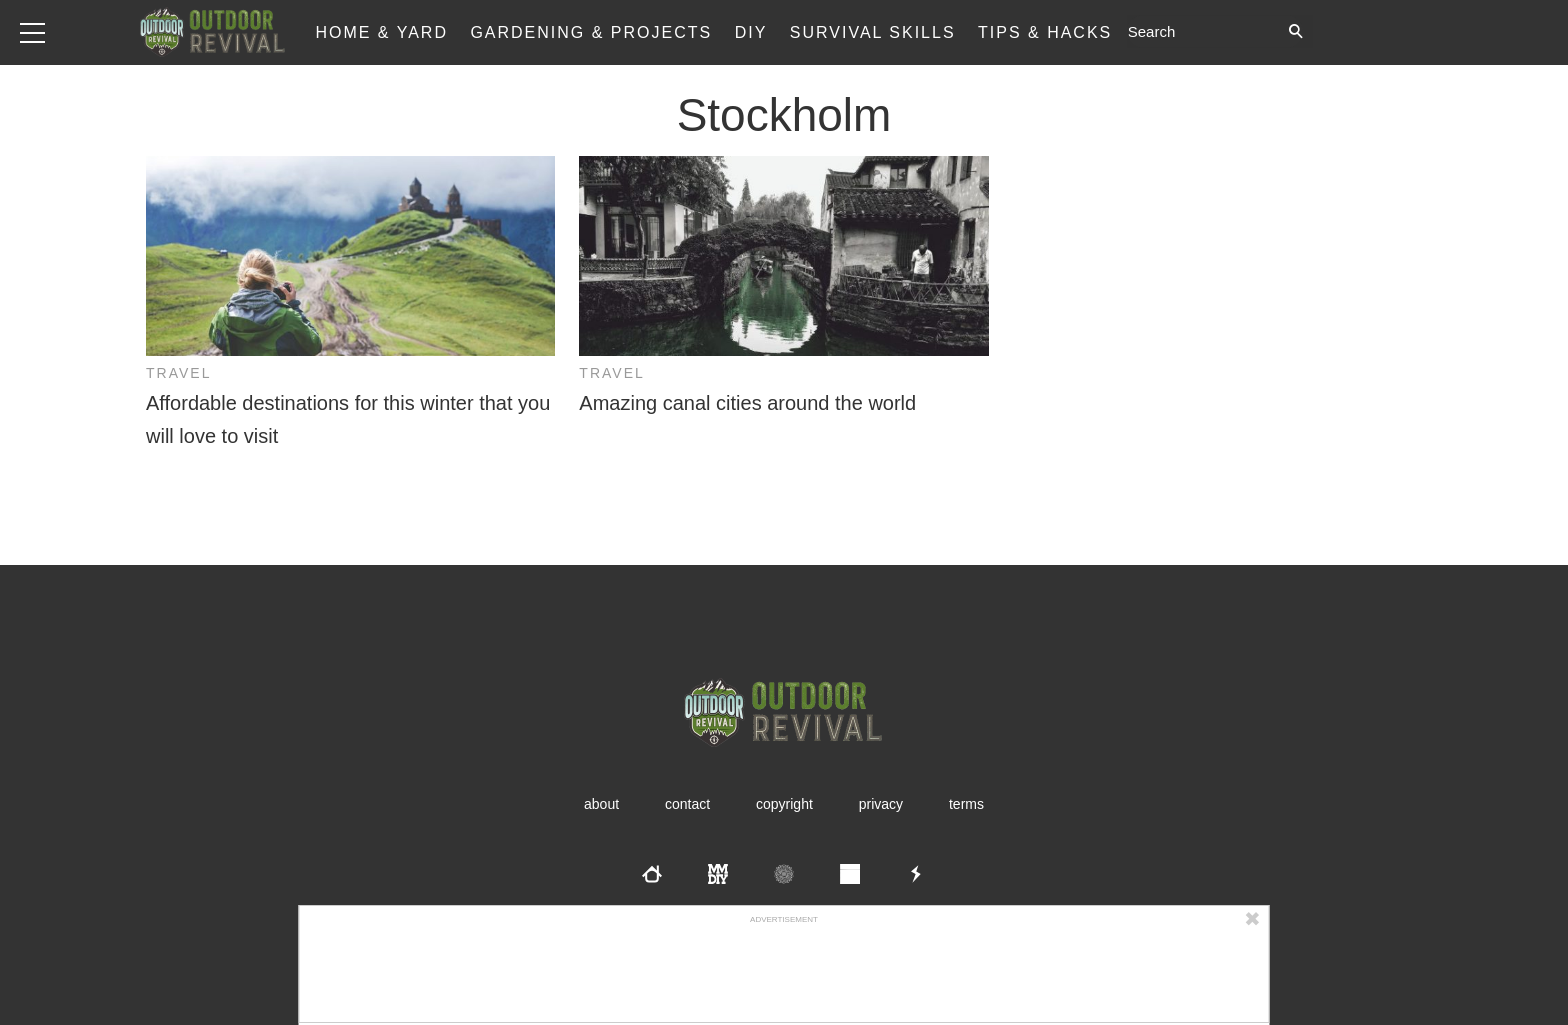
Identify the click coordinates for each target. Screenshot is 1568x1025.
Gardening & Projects (591, 32)
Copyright (784, 804)
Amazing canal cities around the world (747, 403)
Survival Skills (873, 32)
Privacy (881, 804)
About (601, 804)
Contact (687, 804)
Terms (966, 804)
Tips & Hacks (1045, 32)
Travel (178, 373)
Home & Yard (381, 32)
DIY (751, 32)
